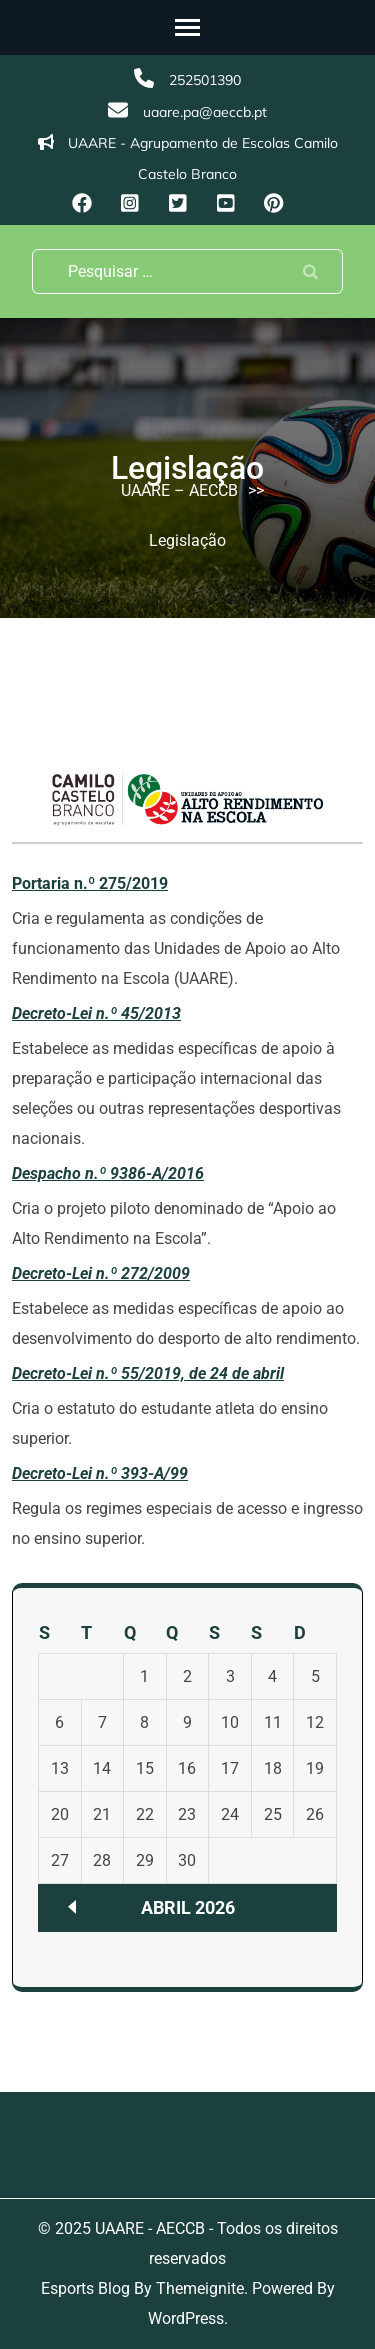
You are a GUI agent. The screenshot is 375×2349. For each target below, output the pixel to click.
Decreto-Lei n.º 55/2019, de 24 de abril (148, 1373)
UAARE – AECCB (179, 490)
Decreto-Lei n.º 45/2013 (96, 1013)
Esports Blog (85, 2288)
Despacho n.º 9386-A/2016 (108, 1173)
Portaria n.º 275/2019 (90, 883)
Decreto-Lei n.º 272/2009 (101, 1273)
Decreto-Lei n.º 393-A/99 (100, 1473)
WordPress (186, 2318)
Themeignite (200, 2288)
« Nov (72, 1907)
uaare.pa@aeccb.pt (205, 112)
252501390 (205, 80)
